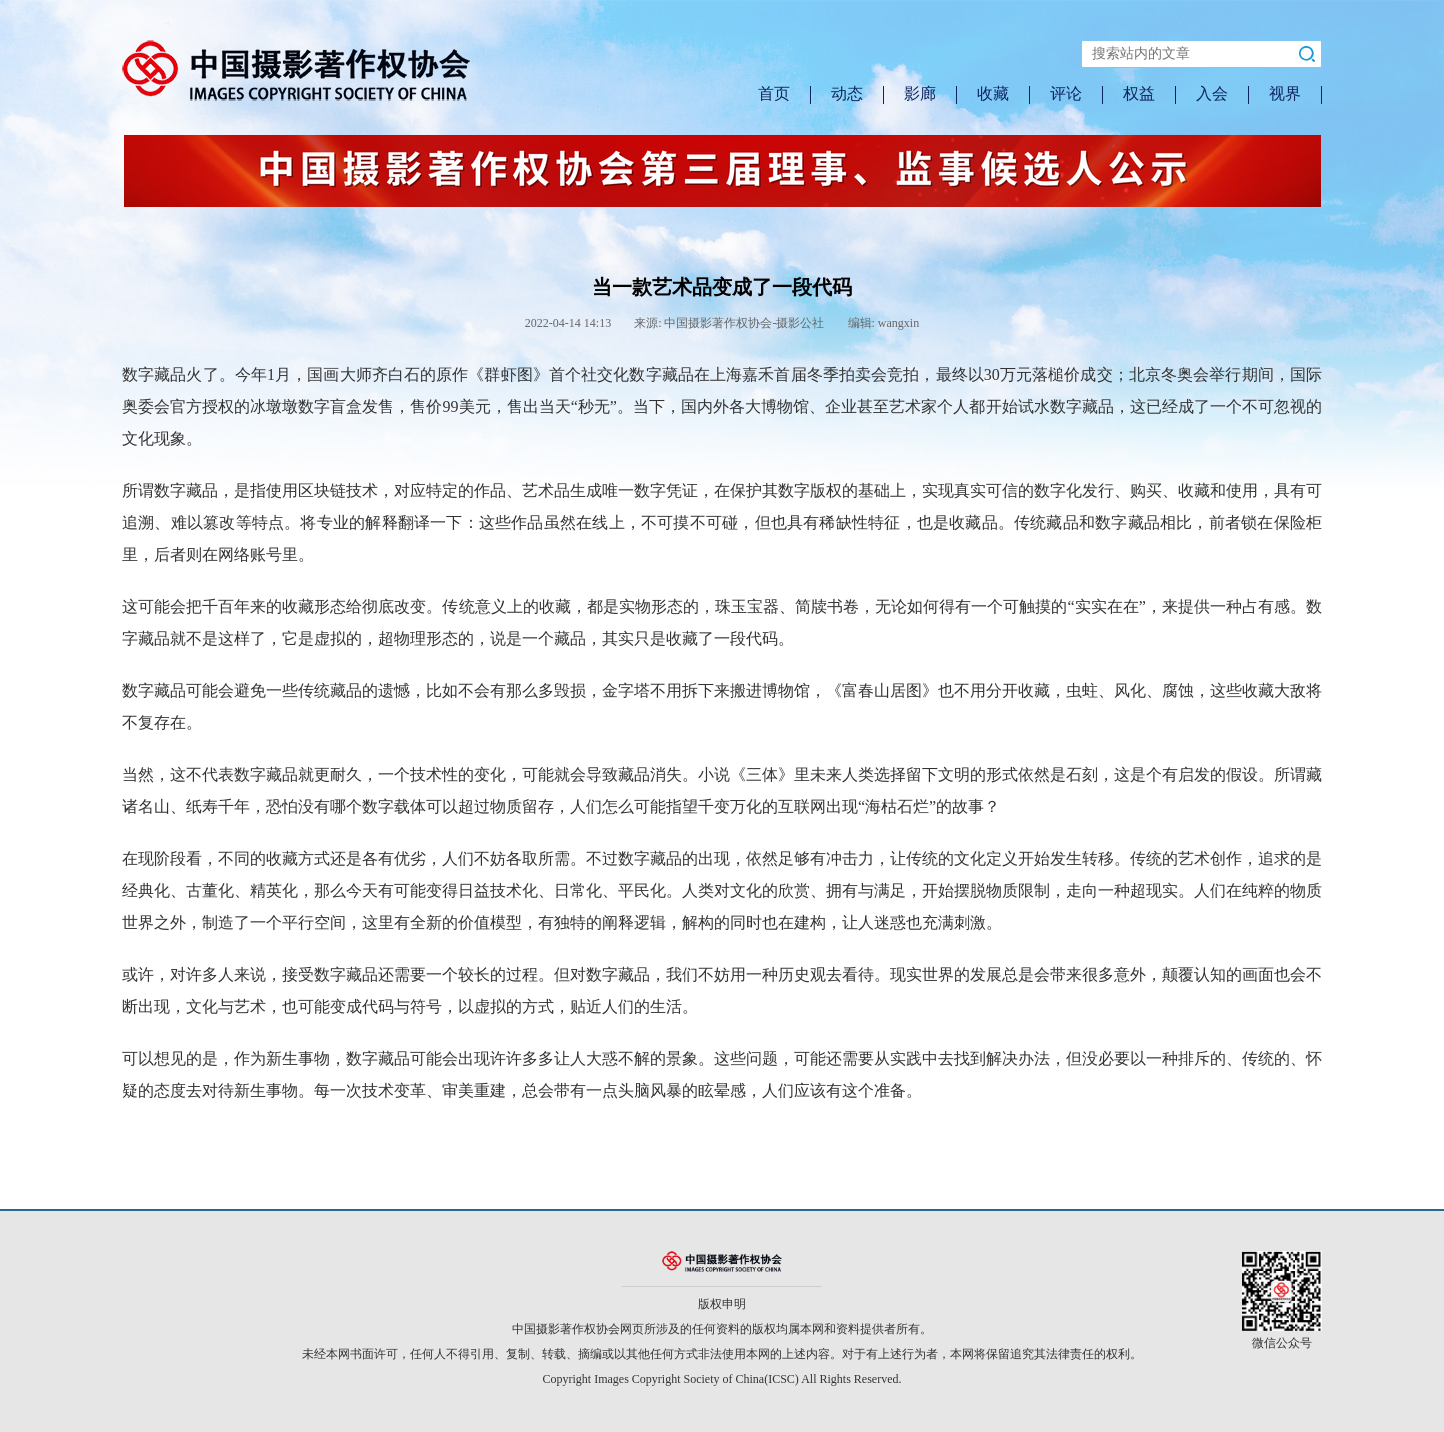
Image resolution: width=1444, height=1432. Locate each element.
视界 (1285, 93)
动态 (847, 93)
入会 (1212, 93)
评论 (1066, 93)
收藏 (993, 93)
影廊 (920, 93)
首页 (774, 93)
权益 (1139, 93)
